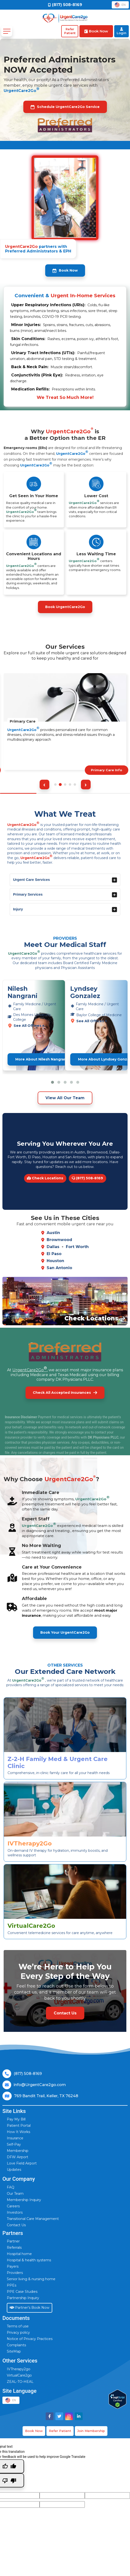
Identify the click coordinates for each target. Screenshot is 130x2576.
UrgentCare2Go (21, 90)
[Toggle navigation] (6, 31)
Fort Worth (77, 1246)
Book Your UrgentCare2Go (65, 1632)
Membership (17, 2151)
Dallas (53, 1246)
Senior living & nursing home (31, 2279)
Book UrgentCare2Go (65, 607)
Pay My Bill (16, 2119)
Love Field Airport (22, 2163)
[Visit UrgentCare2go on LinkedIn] (79, 2416)
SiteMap (14, 2351)
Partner (13, 2241)
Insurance (15, 2138)
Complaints (16, 2345)
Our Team (15, 2193)
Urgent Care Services (65, 879)
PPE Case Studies (22, 2291)
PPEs (11, 2285)
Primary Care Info (106, 770)
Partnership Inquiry (23, 2298)
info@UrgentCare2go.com (40, 2084)
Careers (13, 2206)
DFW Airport (17, 2157)
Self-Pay (14, 2144)
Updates (14, 2169)
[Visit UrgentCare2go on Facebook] (49, 2416)
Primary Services (65, 894)
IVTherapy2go (18, 2369)
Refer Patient (60, 2431)
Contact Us (16, 2225)
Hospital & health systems (29, 2260)
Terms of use (18, 2326)
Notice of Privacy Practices (29, 2339)
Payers (12, 2266)
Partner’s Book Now (29, 2307)
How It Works (18, 2132)
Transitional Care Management (33, 2219)
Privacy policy (18, 2332)
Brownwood (59, 1239)
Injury (65, 909)
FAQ (10, 2187)
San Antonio (59, 1267)
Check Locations (45, 1178)
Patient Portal (19, 2125)
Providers (15, 2273)
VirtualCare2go (19, 2375)
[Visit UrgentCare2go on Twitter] (59, 2416)
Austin (53, 1232)
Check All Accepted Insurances (65, 1392)
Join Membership (91, 2431)
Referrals (14, 2247)
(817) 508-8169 (87, 1178)
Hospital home (19, 2254)
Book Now (65, 270)
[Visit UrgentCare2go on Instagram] (69, 2416)
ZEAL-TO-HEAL (20, 2381)
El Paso (54, 1253)
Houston (55, 1260)
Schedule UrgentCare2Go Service (65, 107)
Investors (15, 2212)
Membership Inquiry (24, 2200)
